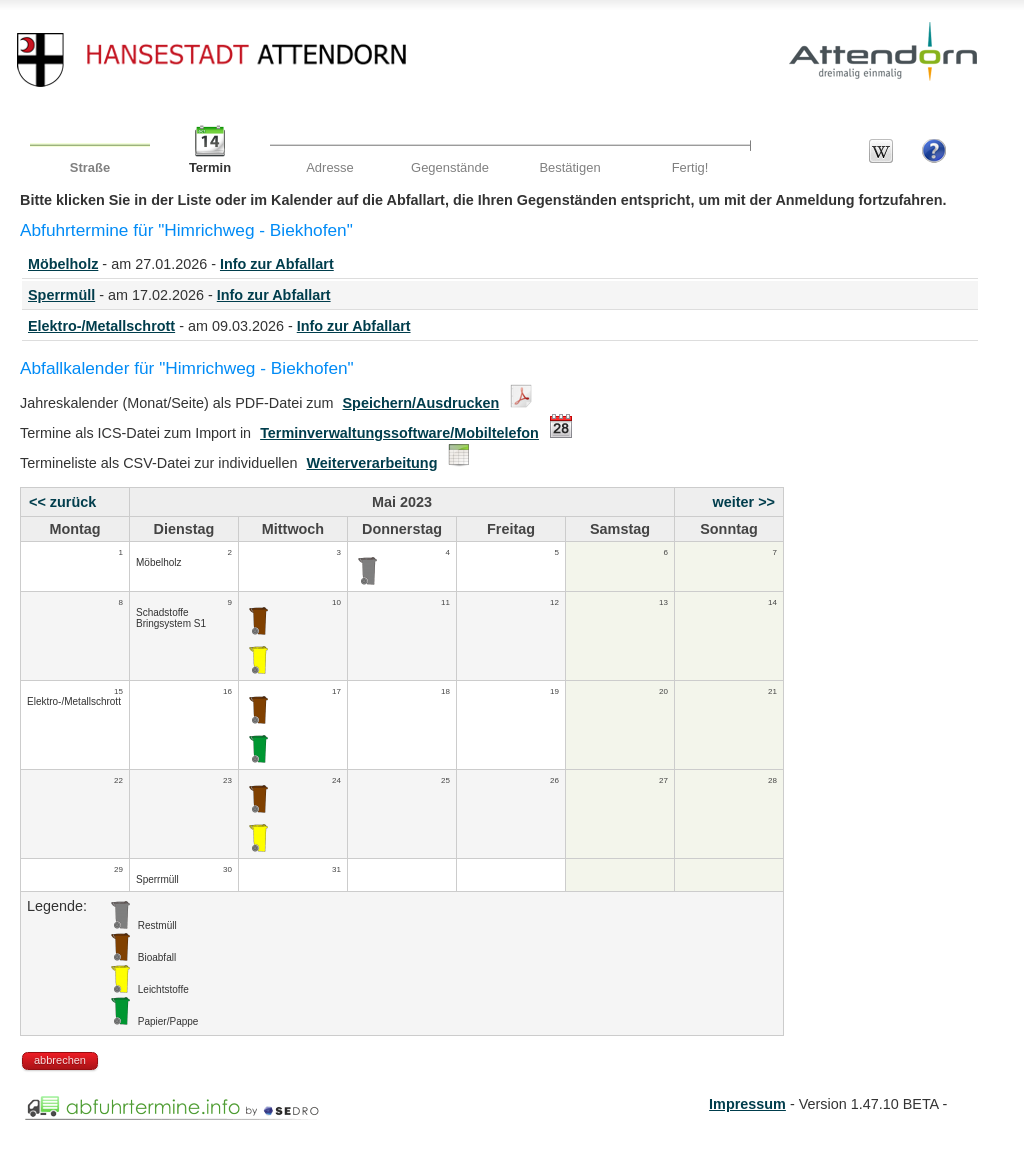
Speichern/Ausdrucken (421, 403)
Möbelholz (63, 264)
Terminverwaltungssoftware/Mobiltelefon (399, 433)
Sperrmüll (61, 295)
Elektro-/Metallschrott (101, 326)
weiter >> (744, 502)
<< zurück (62, 502)
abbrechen (60, 1060)
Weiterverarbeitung (372, 463)
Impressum (747, 1104)
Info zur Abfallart (277, 264)
